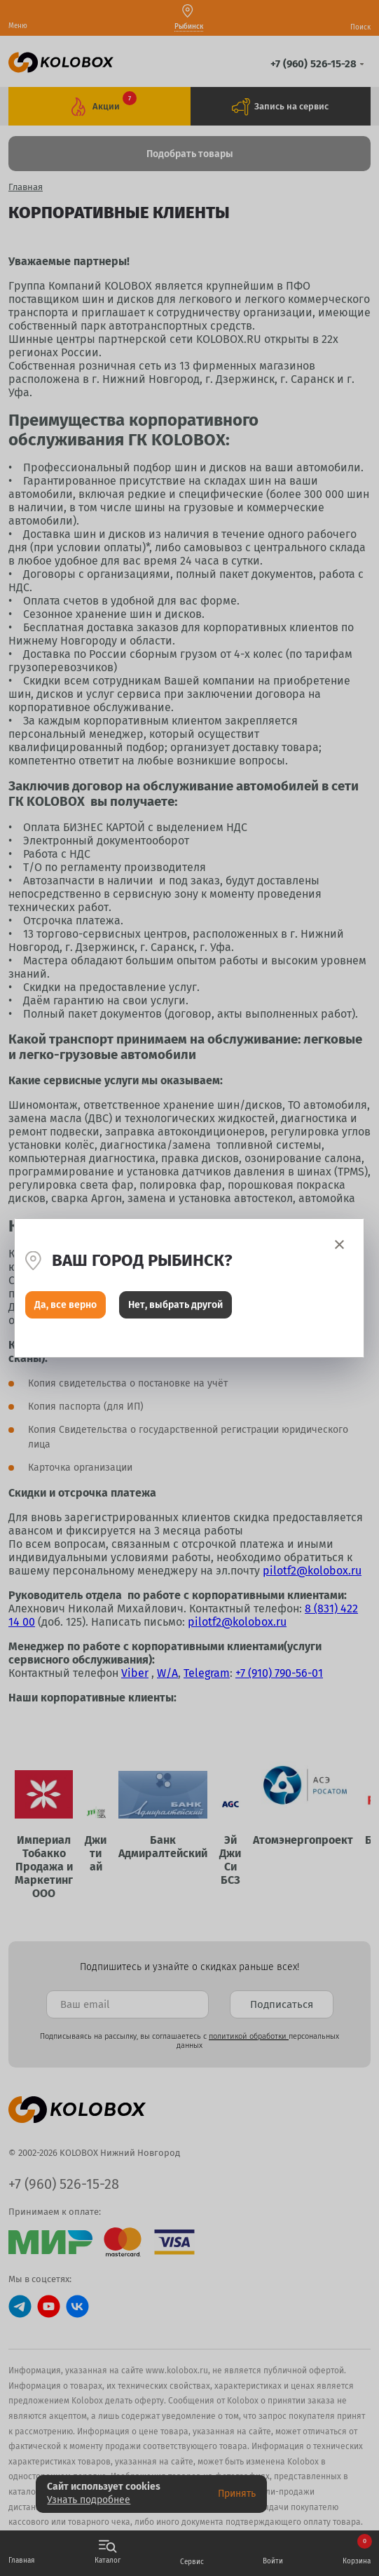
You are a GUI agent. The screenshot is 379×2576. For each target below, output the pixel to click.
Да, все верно (65, 1305)
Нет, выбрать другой (175, 1305)
